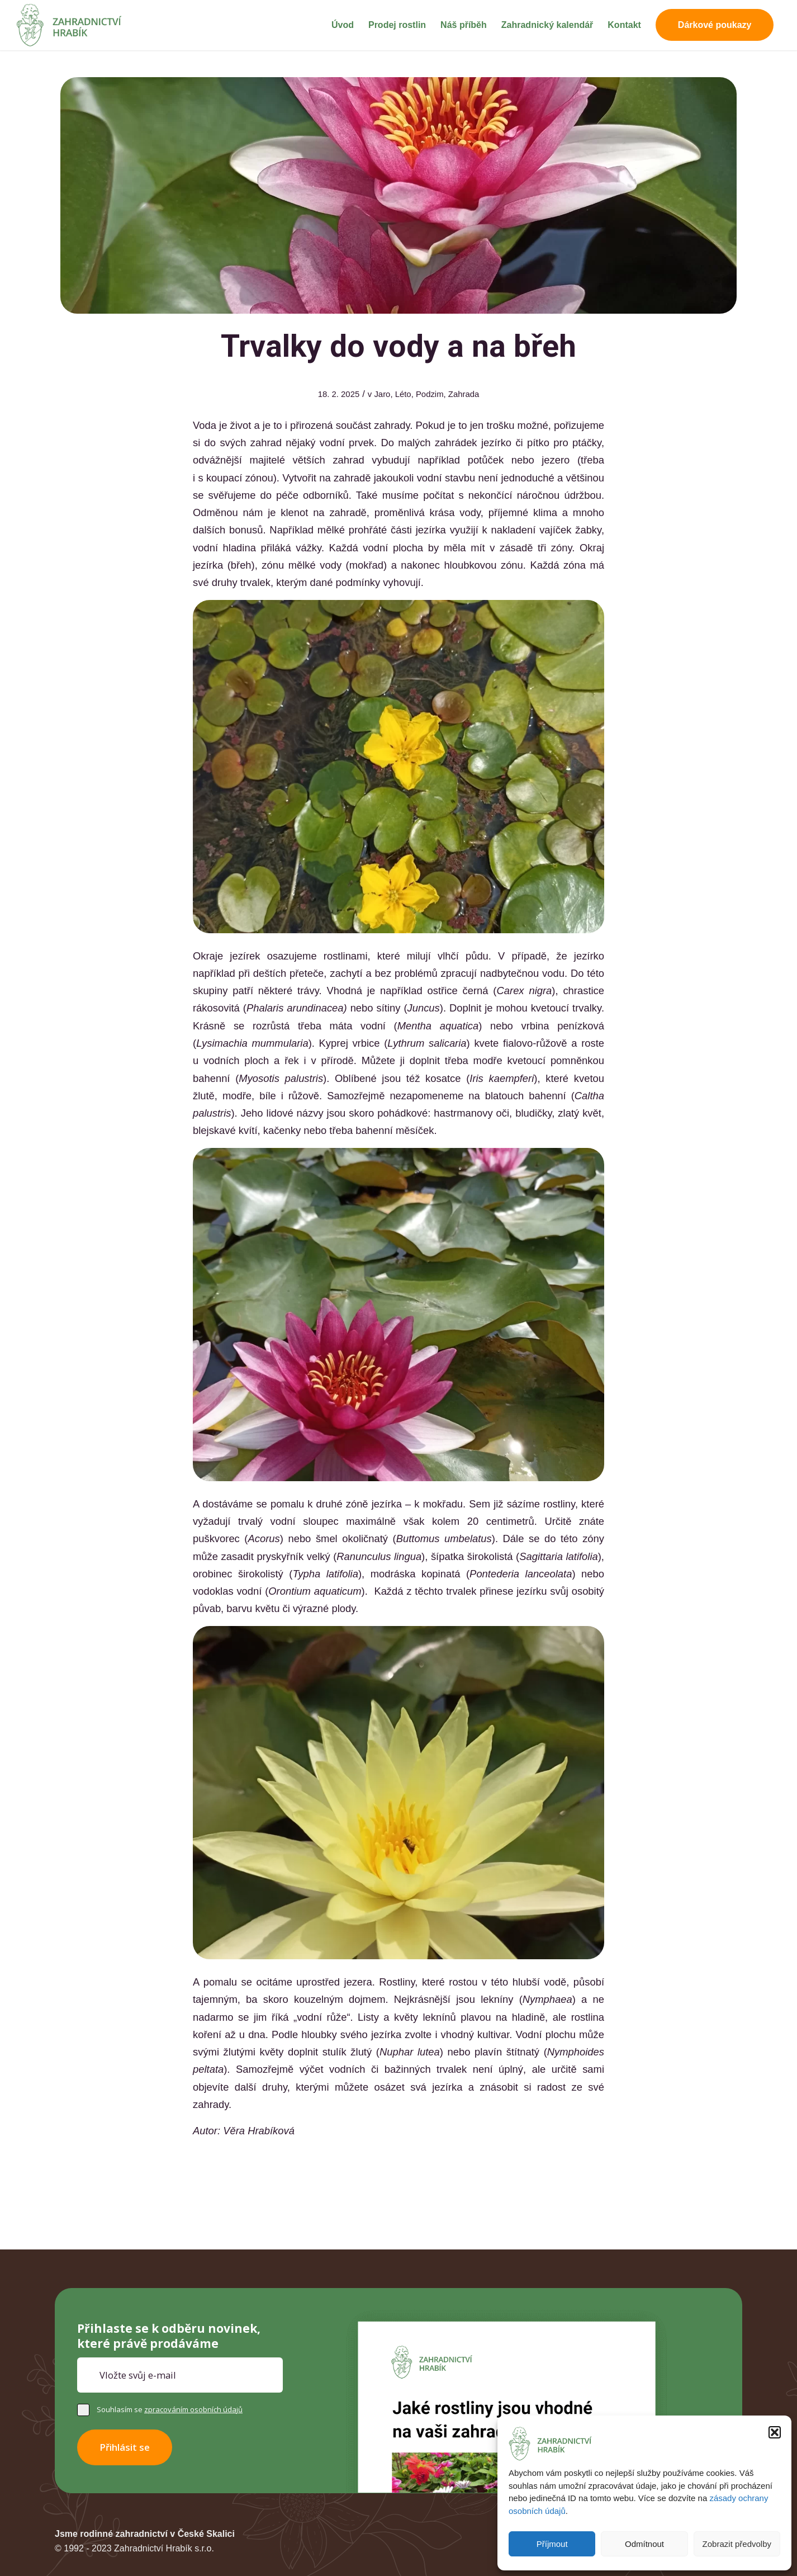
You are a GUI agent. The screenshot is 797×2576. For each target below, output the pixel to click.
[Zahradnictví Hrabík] (69, 25)
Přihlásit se (124, 2447)
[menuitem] (342, 25)
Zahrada (463, 394)
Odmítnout (644, 2544)
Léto (403, 394)
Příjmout (552, 2544)
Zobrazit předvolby (737, 2544)
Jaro (382, 394)
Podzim (430, 394)
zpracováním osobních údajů (193, 2409)
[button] (774, 2432)
